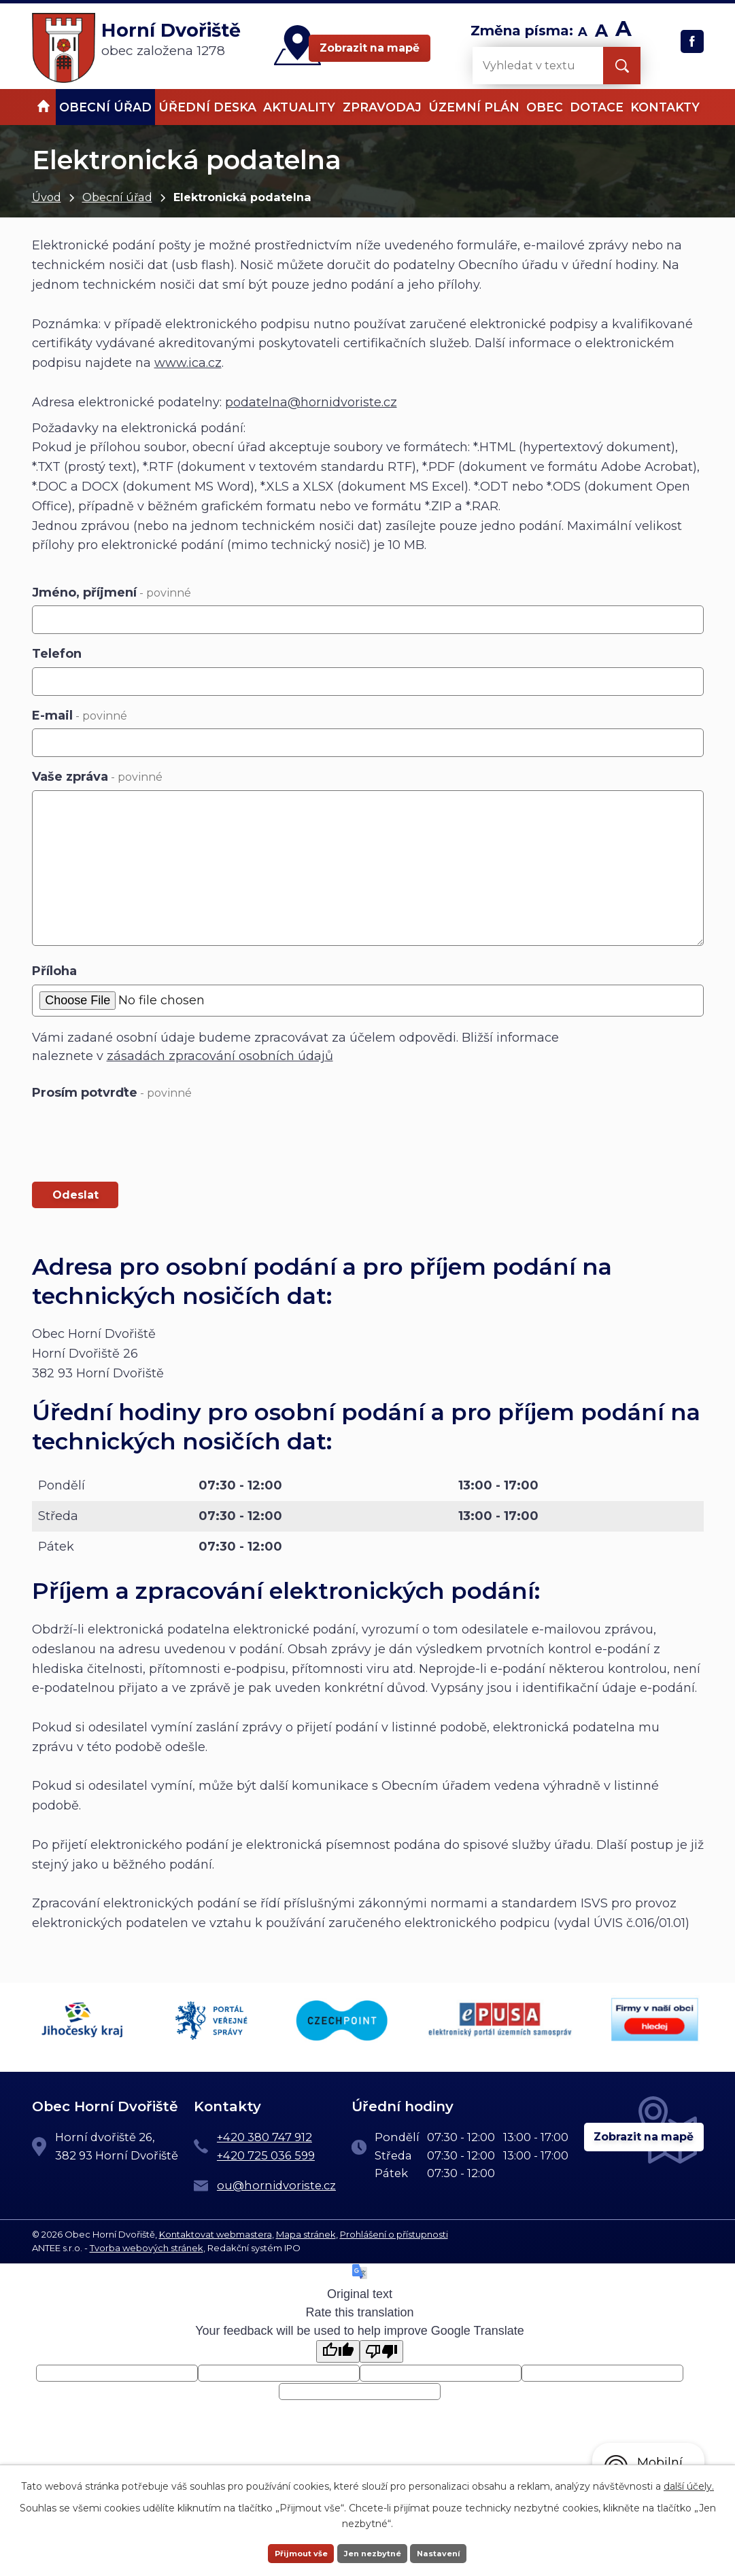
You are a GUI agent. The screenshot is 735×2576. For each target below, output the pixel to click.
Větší (623, 32)
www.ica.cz (188, 362)
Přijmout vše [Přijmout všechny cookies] (284, 2552)
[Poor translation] (381, 2348)
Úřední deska (207, 107)
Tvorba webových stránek (146, 2245)
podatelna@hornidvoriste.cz (311, 402)
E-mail (79, 715)
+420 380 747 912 (264, 2135)
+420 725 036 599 (266, 2152)
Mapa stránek (306, 2232)
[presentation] (135, 1138)
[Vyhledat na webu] (527, 65)
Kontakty (665, 107)
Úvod (46, 197)
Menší (582, 32)
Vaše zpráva (97, 776)
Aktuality (299, 107)
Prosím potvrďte (112, 1092)
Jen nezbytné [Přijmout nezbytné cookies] (373, 2552)
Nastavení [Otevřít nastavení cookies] (456, 2552)
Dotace (596, 107)
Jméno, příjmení (111, 592)
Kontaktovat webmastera (215, 2232)
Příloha (54, 971)
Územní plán (473, 107)
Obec (544, 107)
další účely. (689, 2484)
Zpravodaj (382, 107)
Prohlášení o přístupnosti (394, 2232)
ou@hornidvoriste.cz (276, 2183)
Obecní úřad (117, 197)
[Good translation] (338, 2348)
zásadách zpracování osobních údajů (220, 1055)
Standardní (601, 32)
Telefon (57, 653)
